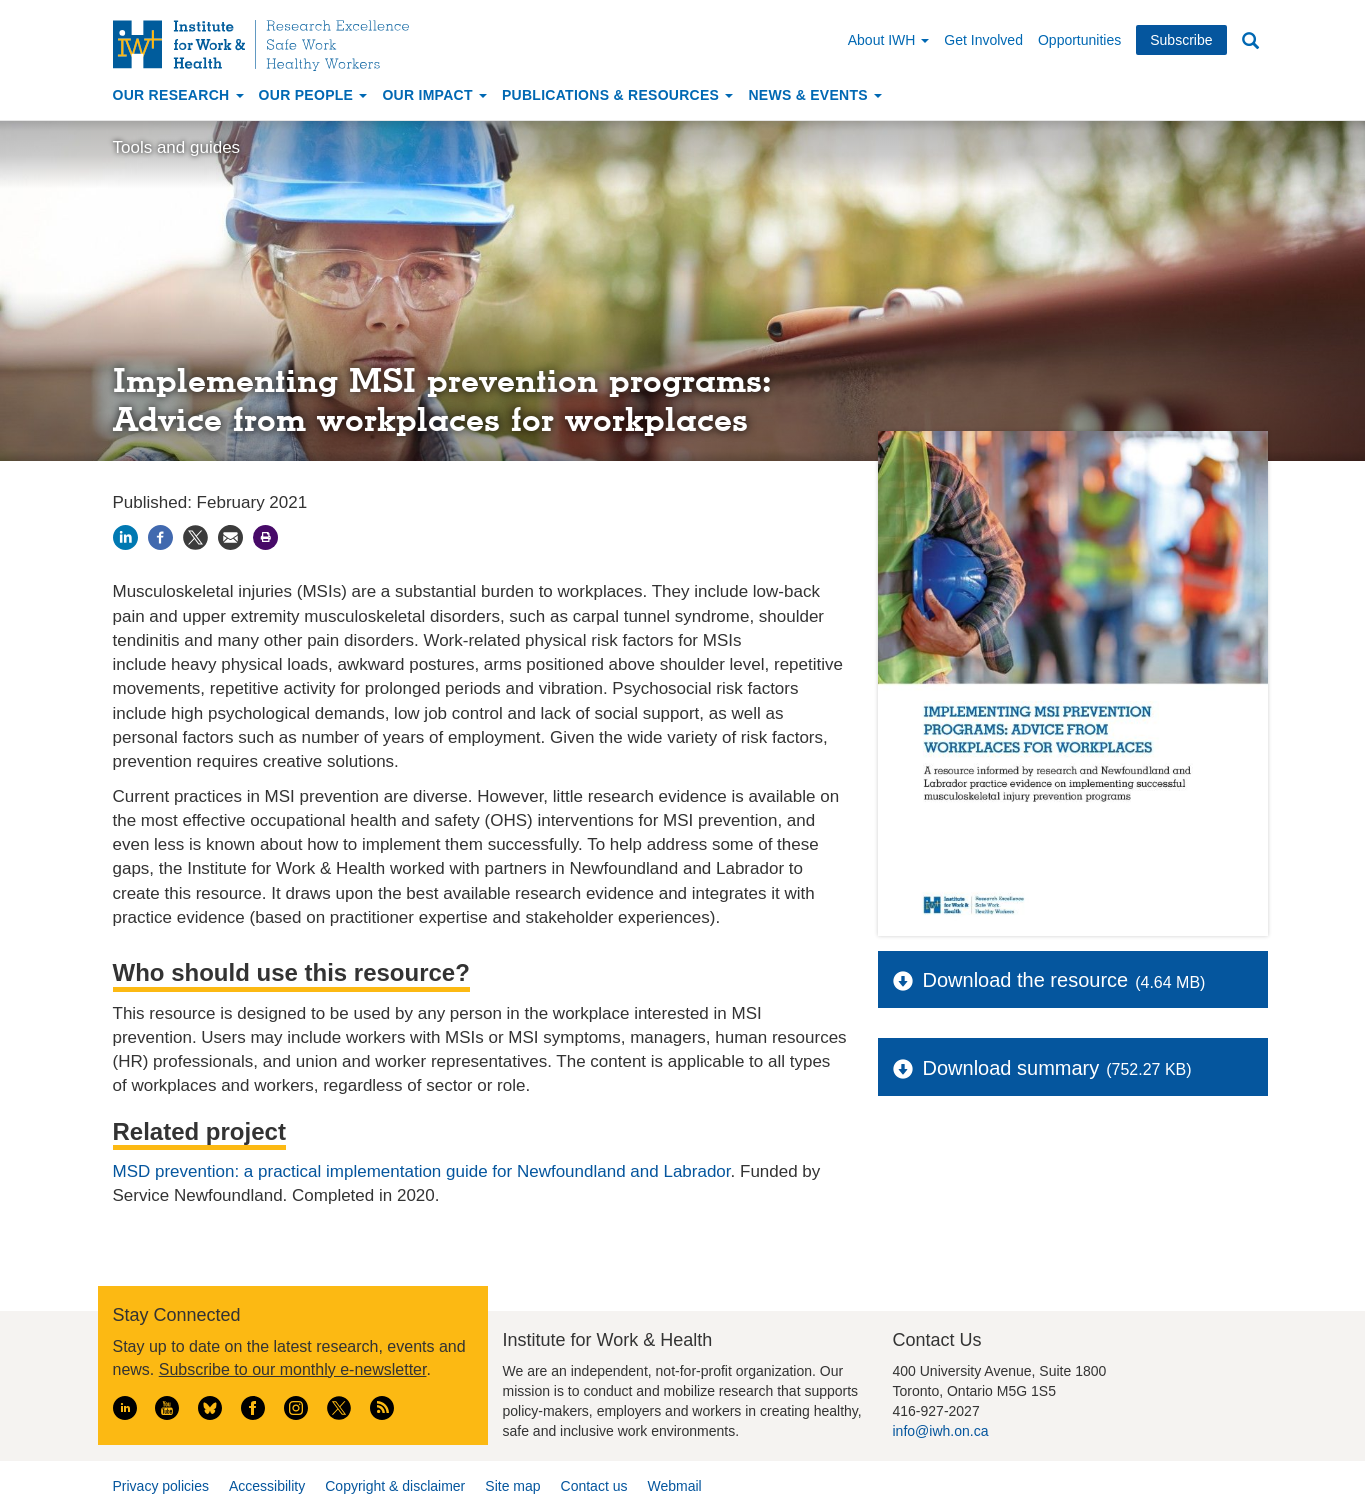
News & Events (815, 95)
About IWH (889, 40)
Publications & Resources (617, 95)
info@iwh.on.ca (941, 1431)
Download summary (1011, 1068)
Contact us (594, 1486)
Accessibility (267, 1486)
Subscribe (1181, 40)
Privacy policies (161, 1486)
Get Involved (983, 40)
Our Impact (434, 95)
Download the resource (1026, 980)
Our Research (178, 95)
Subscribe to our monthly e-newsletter (293, 1369)
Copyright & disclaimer (395, 1486)
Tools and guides (177, 147)
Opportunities (1079, 40)
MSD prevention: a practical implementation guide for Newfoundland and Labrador (422, 1171)
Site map (512, 1486)
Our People (313, 95)
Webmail (674, 1486)
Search (1251, 41)
